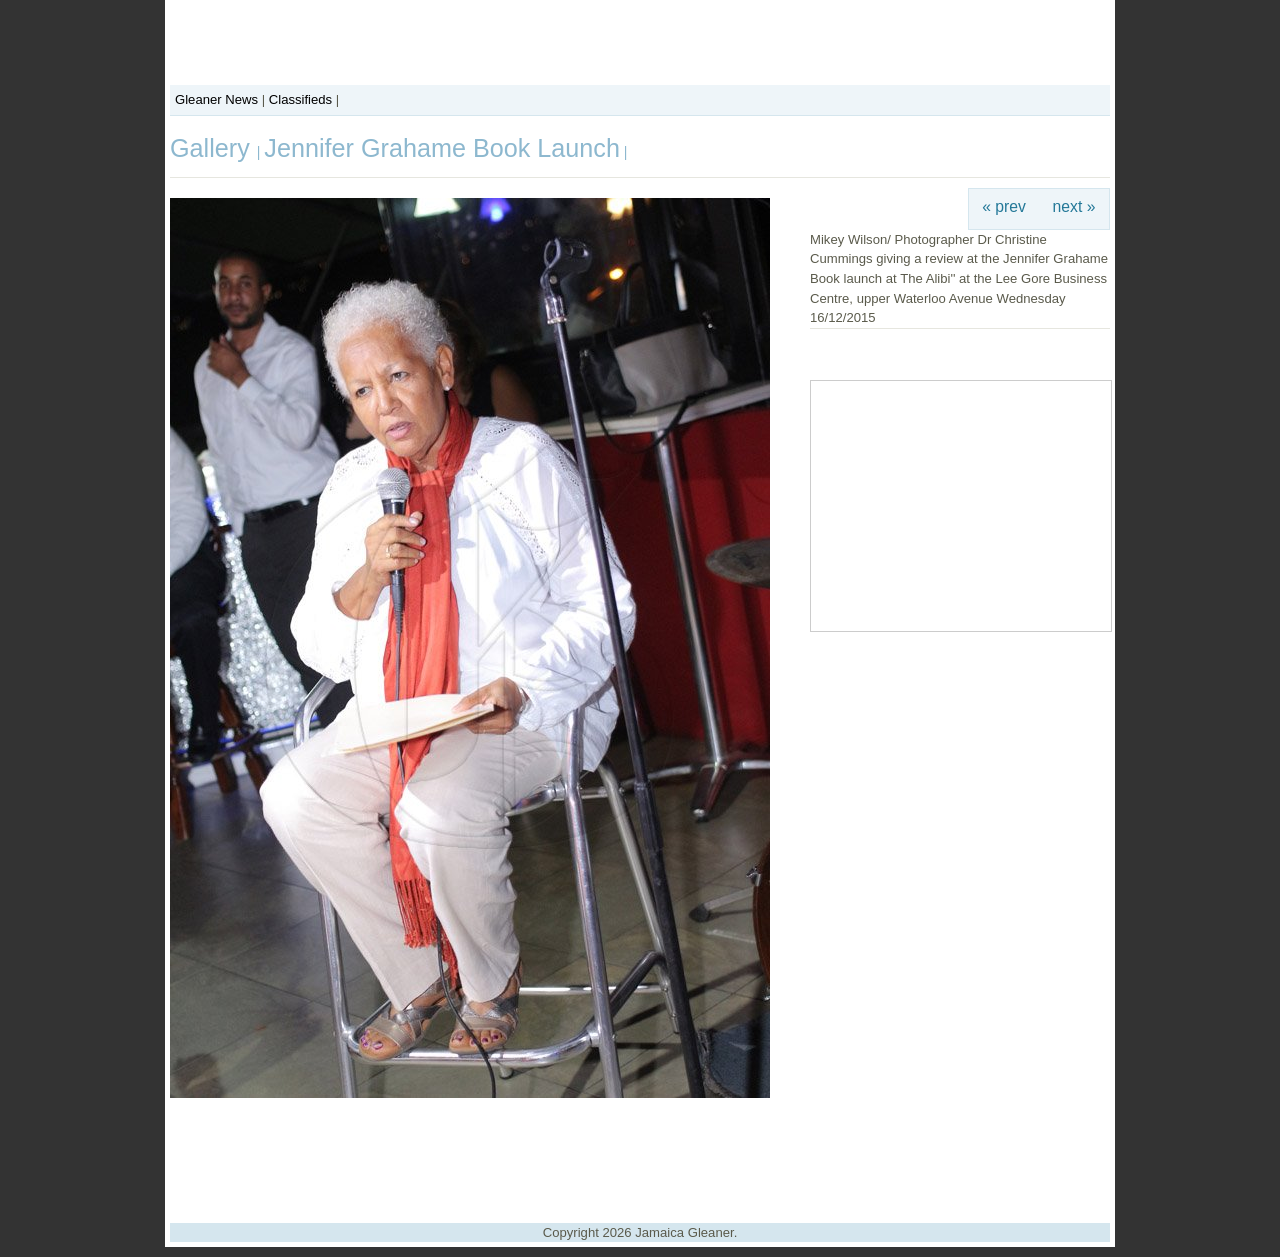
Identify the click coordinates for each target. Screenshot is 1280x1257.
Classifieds (300, 99)
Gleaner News (216, 99)
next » (1074, 206)
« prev (1004, 206)
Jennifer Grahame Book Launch (442, 148)
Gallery (213, 148)
